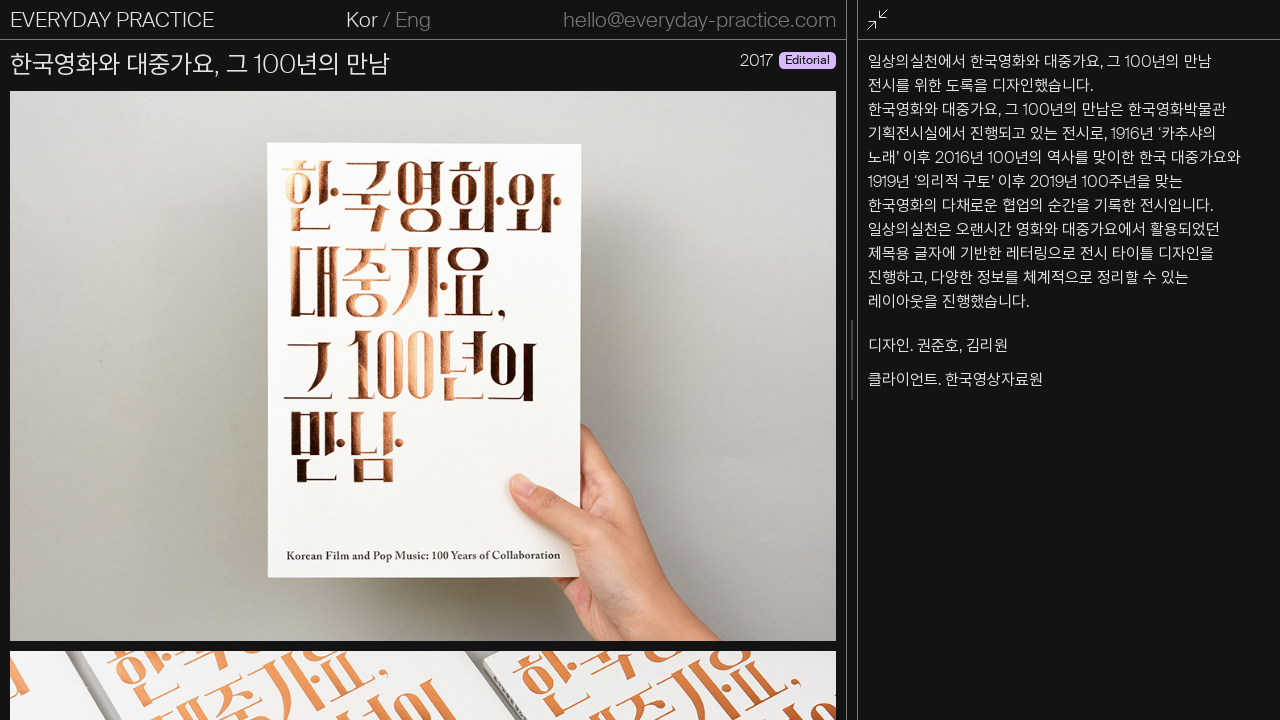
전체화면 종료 (881, 20)
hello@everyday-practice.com (699, 20)
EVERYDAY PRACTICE (112, 20)
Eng (413, 20)
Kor (362, 20)
